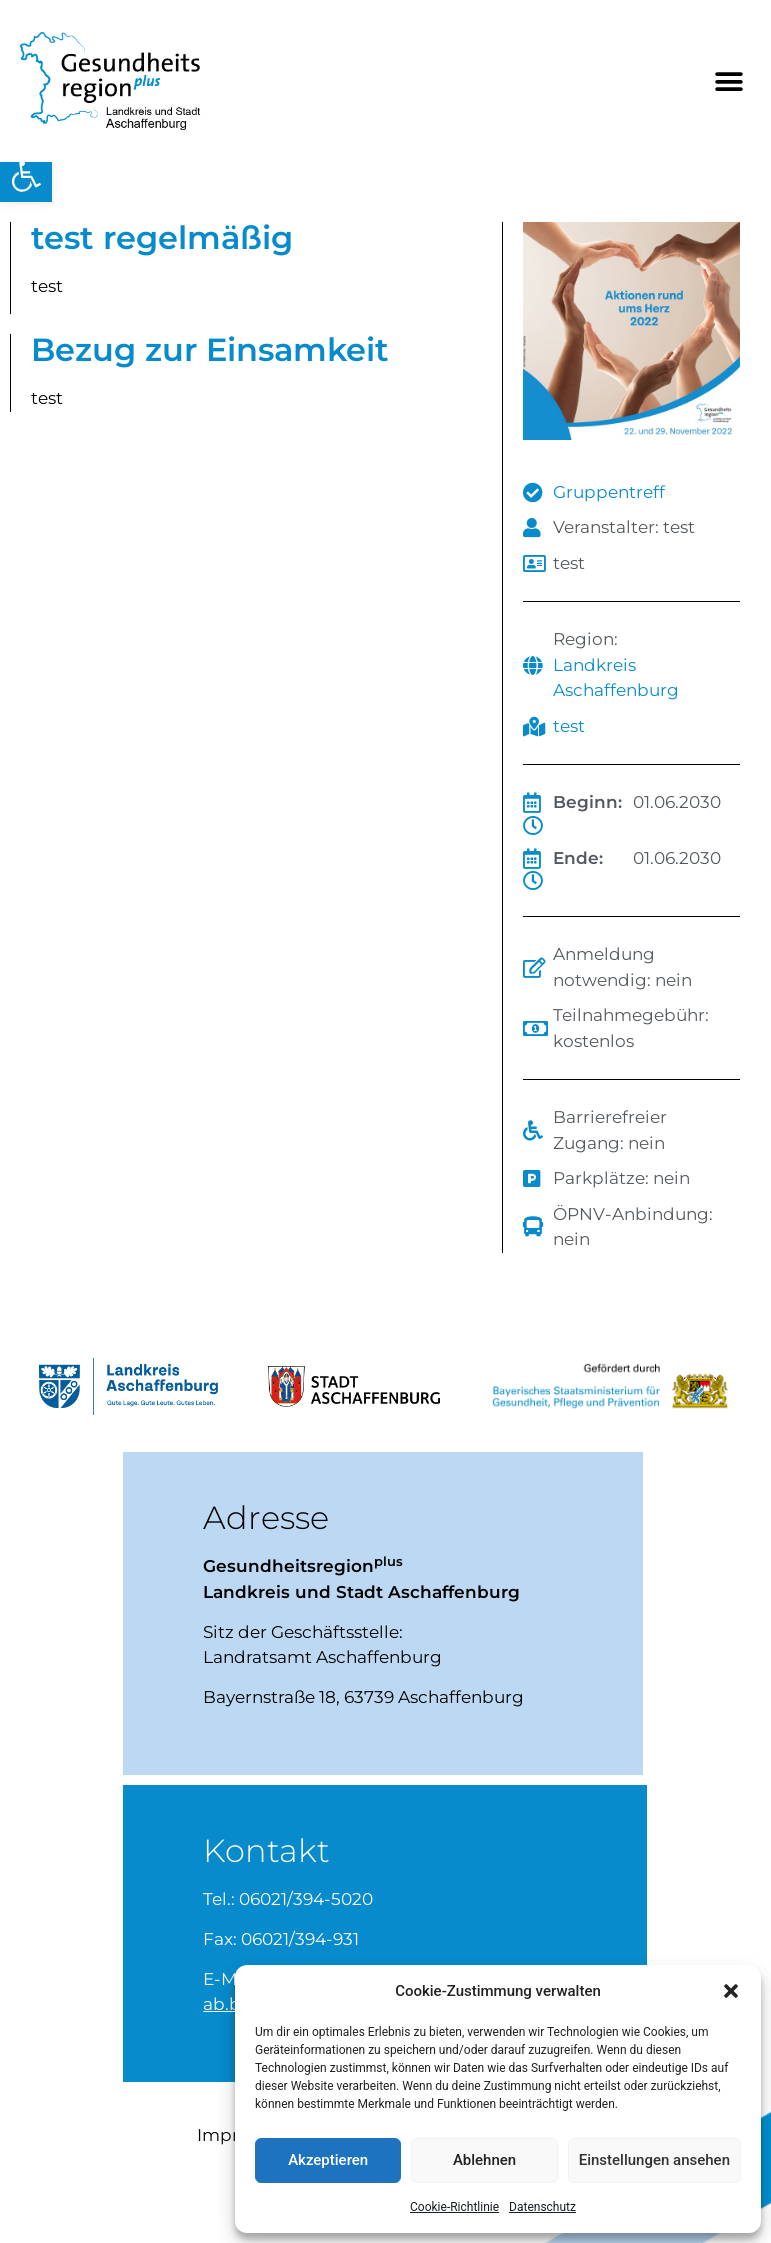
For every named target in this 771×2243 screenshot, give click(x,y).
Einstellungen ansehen (654, 2160)
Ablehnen (484, 2160)
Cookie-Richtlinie (454, 2207)
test (569, 726)
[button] (26, 176)
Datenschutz (542, 2207)
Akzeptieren (328, 2160)
